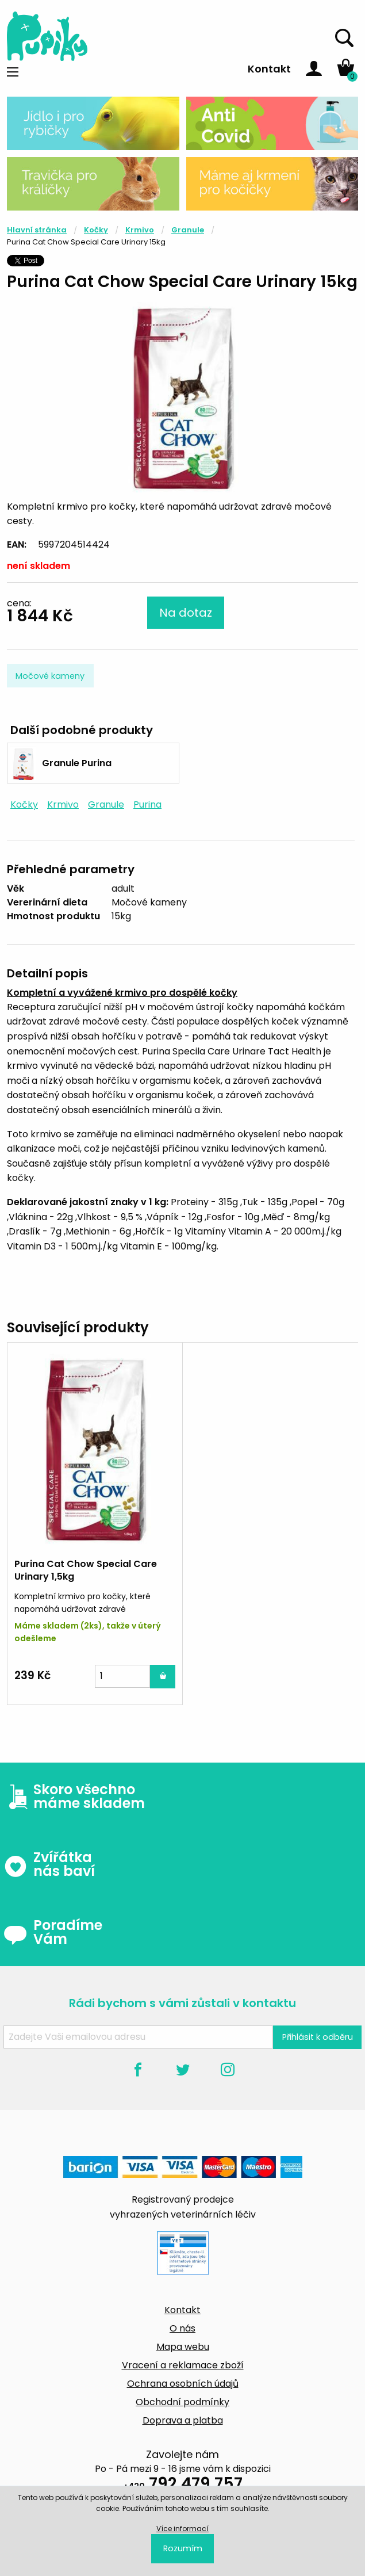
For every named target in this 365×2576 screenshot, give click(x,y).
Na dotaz (185, 613)
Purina (147, 804)
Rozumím (182, 2548)
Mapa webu (182, 2346)
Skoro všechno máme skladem (74, 1796)
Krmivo (139, 229)
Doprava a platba (183, 2420)
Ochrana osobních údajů (183, 2383)
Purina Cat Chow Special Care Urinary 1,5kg (85, 1570)
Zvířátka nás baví (49, 1864)
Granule (187, 229)
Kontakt (269, 69)
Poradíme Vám (52, 1932)
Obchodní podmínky (182, 2402)
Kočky (96, 229)
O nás (182, 2328)
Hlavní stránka (37, 229)
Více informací (182, 2528)
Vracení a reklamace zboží (183, 2365)
